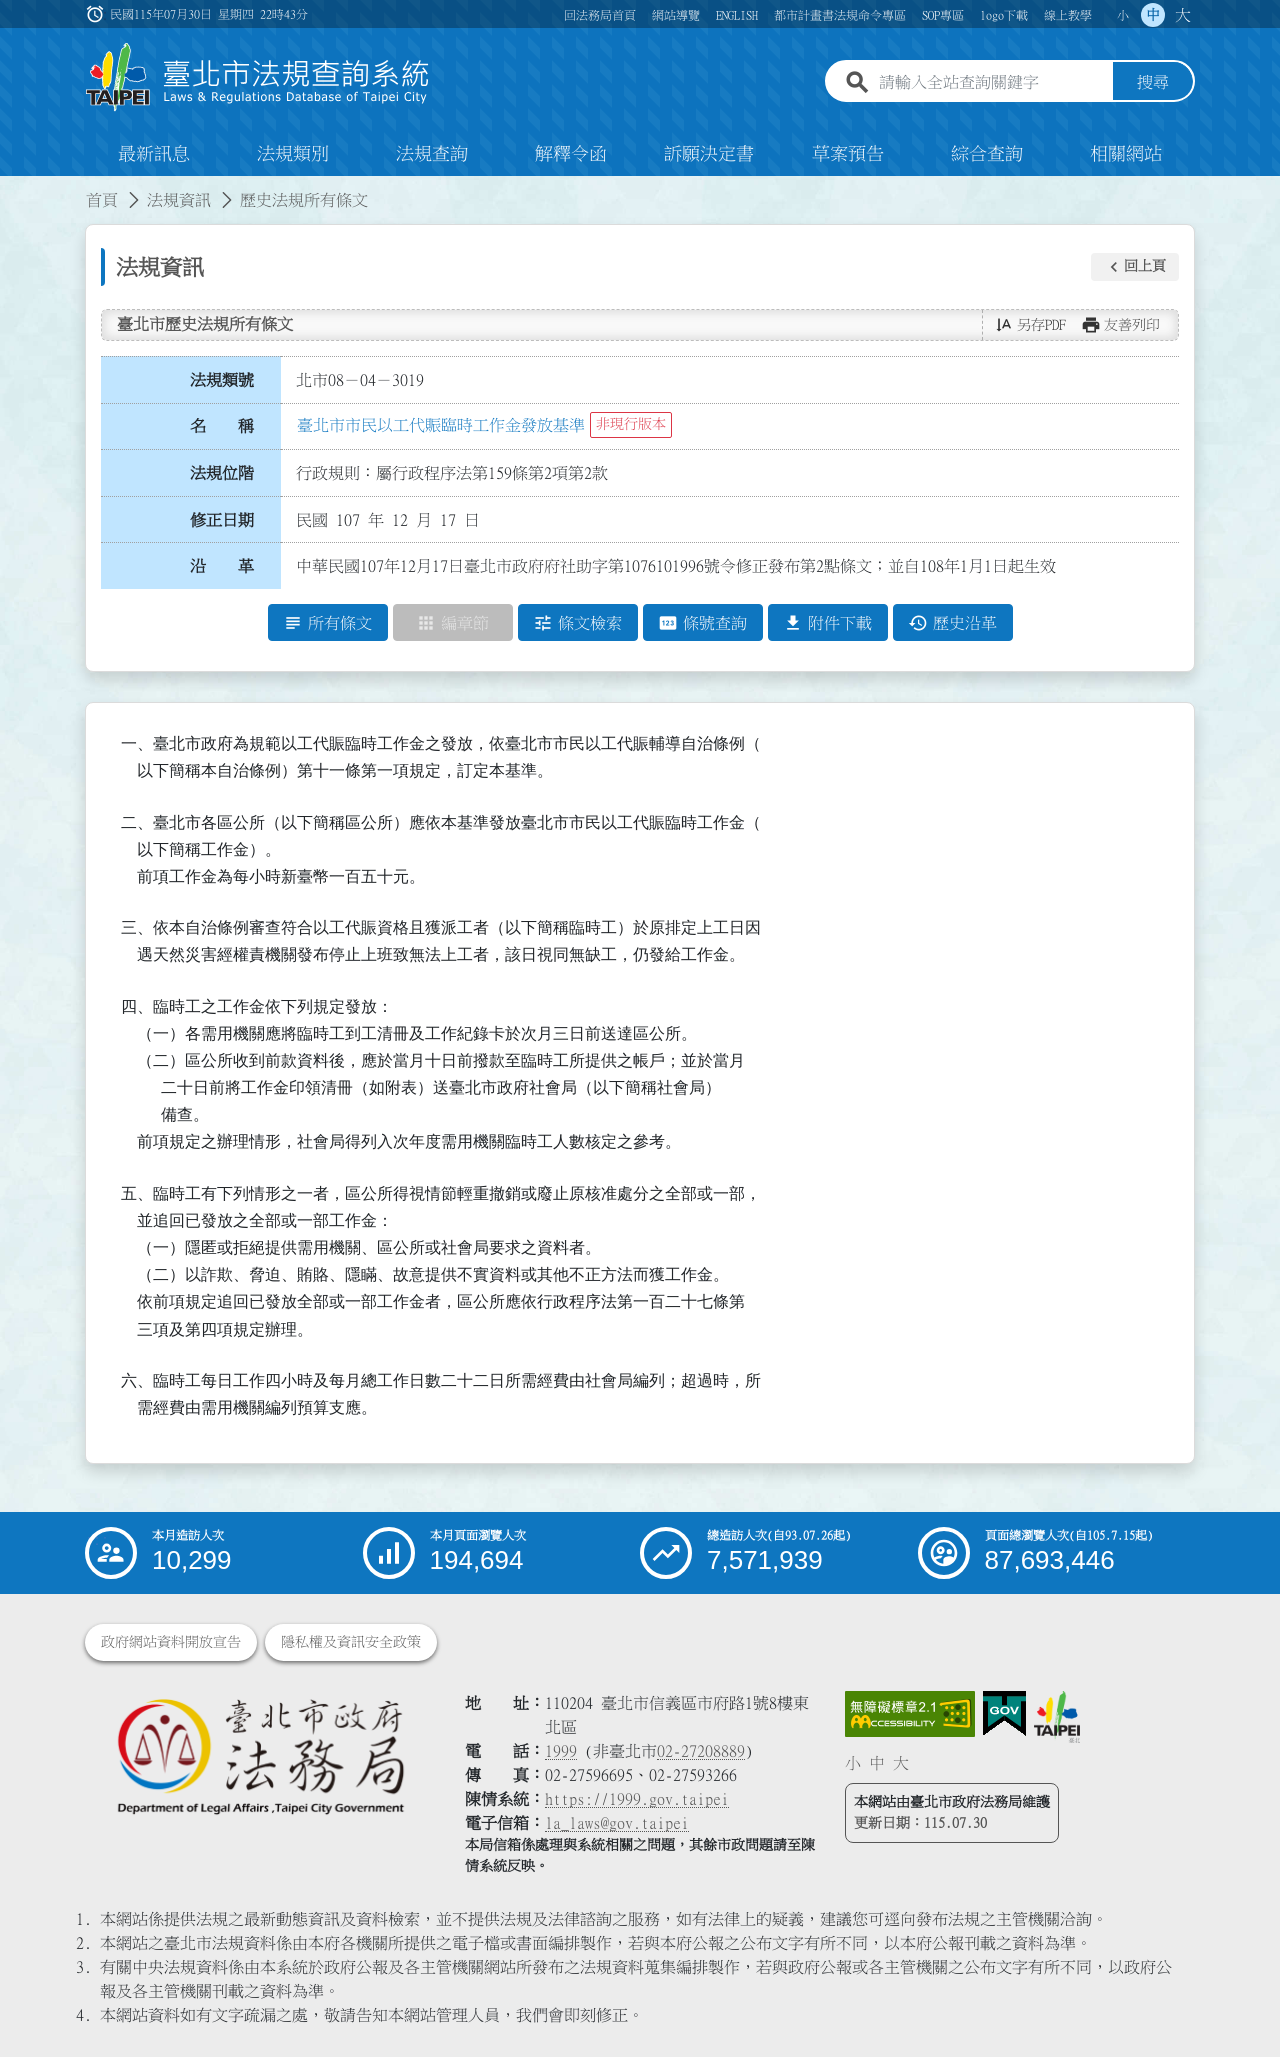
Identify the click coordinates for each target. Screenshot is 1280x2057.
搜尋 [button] (1153, 83)
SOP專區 (943, 15)
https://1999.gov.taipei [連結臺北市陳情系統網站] (637, 1799)
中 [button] (1153, 15)
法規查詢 (432, 154)
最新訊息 (154, 154)
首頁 (102, 200)
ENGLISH (737, 15)
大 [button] (1183, 15)
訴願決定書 (709, 154)
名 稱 (222, 427)
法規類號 (222, 380)
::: (12, 188)
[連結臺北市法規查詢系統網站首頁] (258, 77)
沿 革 (222, 567)
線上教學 (1068, 15)
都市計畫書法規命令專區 (840, 15)
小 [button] (1123, 15)
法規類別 (293, 154)
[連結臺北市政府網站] (1057, 1717)
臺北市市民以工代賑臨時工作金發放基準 (441, 425)
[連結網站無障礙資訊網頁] (910, 1714)
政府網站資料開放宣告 (171, 1642)
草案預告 (848, 154)
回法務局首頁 (600, 15)
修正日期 (222, 520)
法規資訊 (179, 200)
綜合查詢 (987, 154)
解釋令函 (571, 154)
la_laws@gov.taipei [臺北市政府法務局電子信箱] (617, 1823)
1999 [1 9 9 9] (561, 1751)
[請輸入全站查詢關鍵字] (992, 83)
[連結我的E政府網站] (1004, 1714)
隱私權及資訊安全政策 (351, 1642)
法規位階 (222, 473)
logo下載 (1004, 15)
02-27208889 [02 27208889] (701, 1751)
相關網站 (1126, 154)
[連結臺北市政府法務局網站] (260, 1755)
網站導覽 (676, 15)
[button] (1135, 267)
